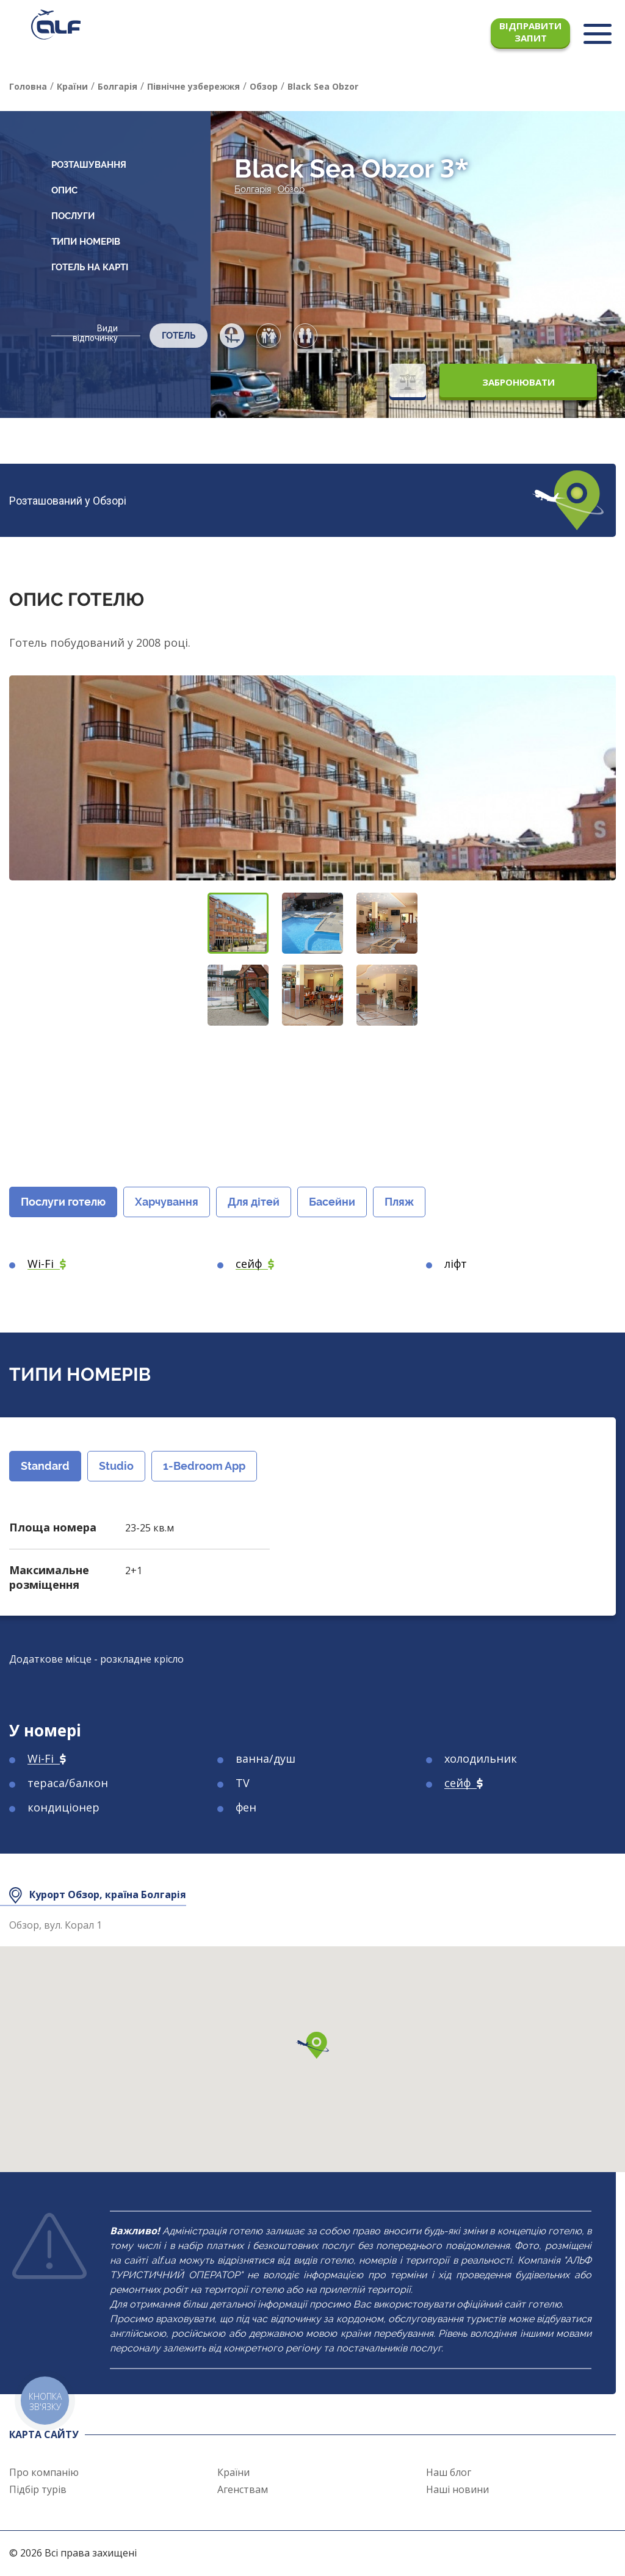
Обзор (291, 189)
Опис (64, 190)
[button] (238, 923)
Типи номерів (85, 241)
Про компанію (44, 2472)
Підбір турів (38, 2489)
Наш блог (448, 2472)
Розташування (88, 164)
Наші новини (457, 2489)
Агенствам (242, 2489)
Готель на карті (89, 267)
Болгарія (252, 189)
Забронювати (518, 382)
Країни (233, 2472)
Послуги (73, 215)
